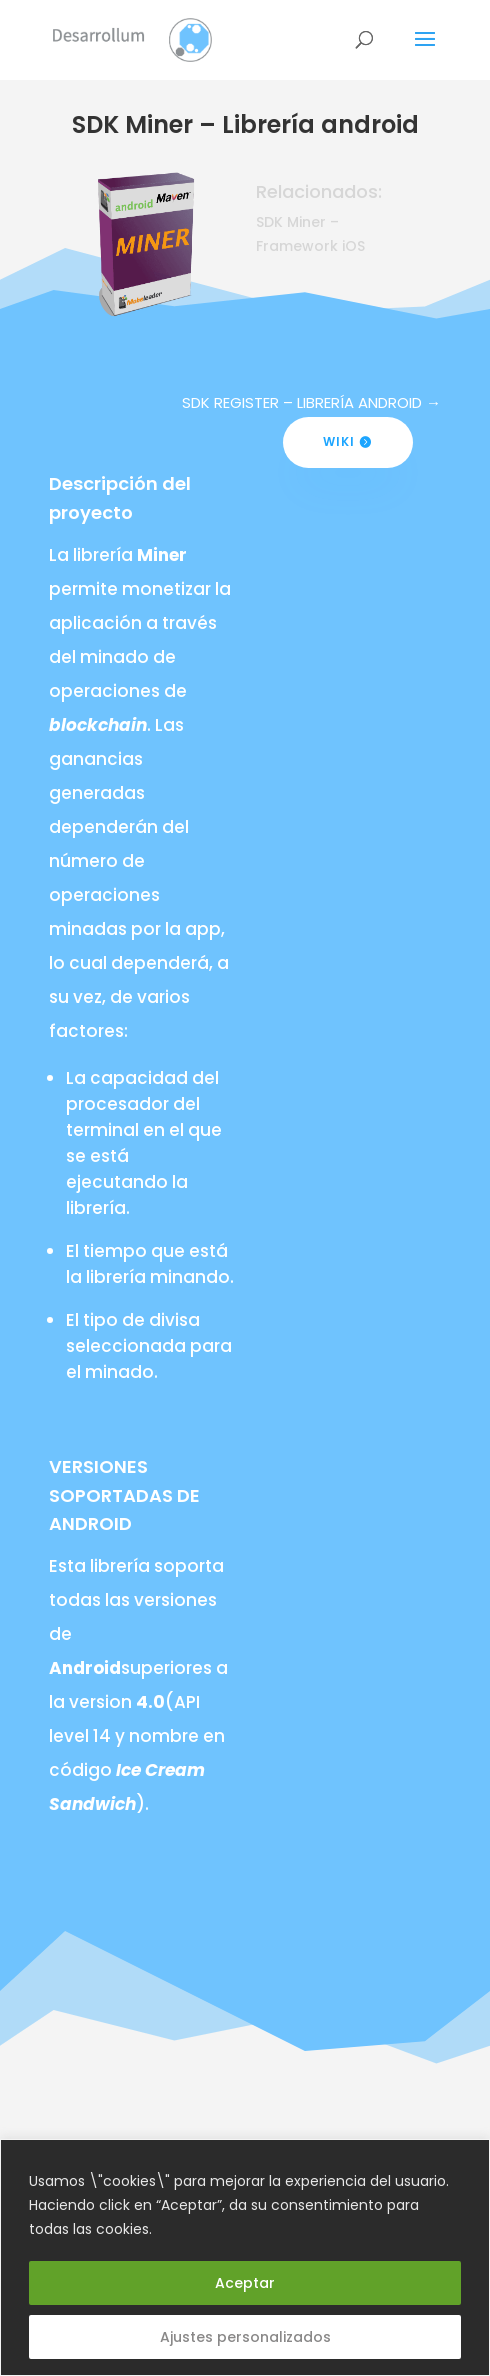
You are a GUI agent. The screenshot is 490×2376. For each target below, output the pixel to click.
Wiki (339, 441)
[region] (245, 2257)
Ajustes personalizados (245, 2337)
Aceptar (245, 2283)
